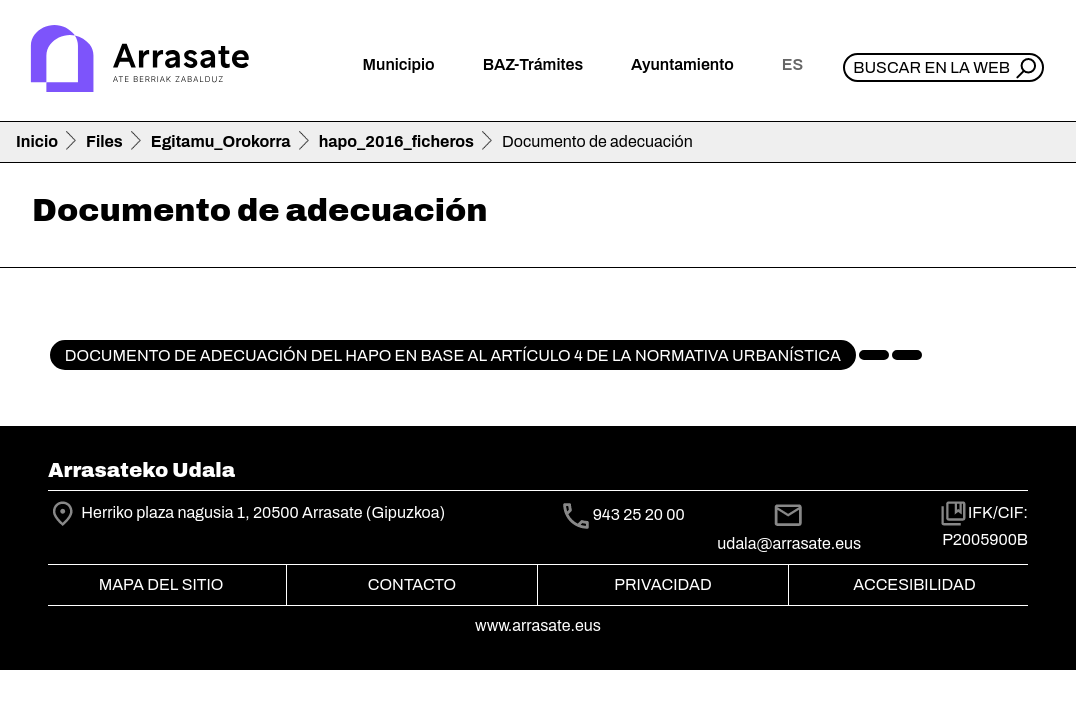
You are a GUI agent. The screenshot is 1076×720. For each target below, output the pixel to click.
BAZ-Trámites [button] (533, 64)
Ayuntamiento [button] (682, 64)
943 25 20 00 (639, 514)
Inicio (37, 141)
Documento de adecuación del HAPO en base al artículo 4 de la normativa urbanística (453, 355)
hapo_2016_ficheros (396, 141)
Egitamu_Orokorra (221, 141)
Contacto (412, 584)
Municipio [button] (399, 64)
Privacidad (662, 584)
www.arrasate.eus (538, 625)
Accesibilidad (914, 584)
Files (104, 141)
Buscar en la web (931, 67)
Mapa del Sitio (161, 584)
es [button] (792, 64)
